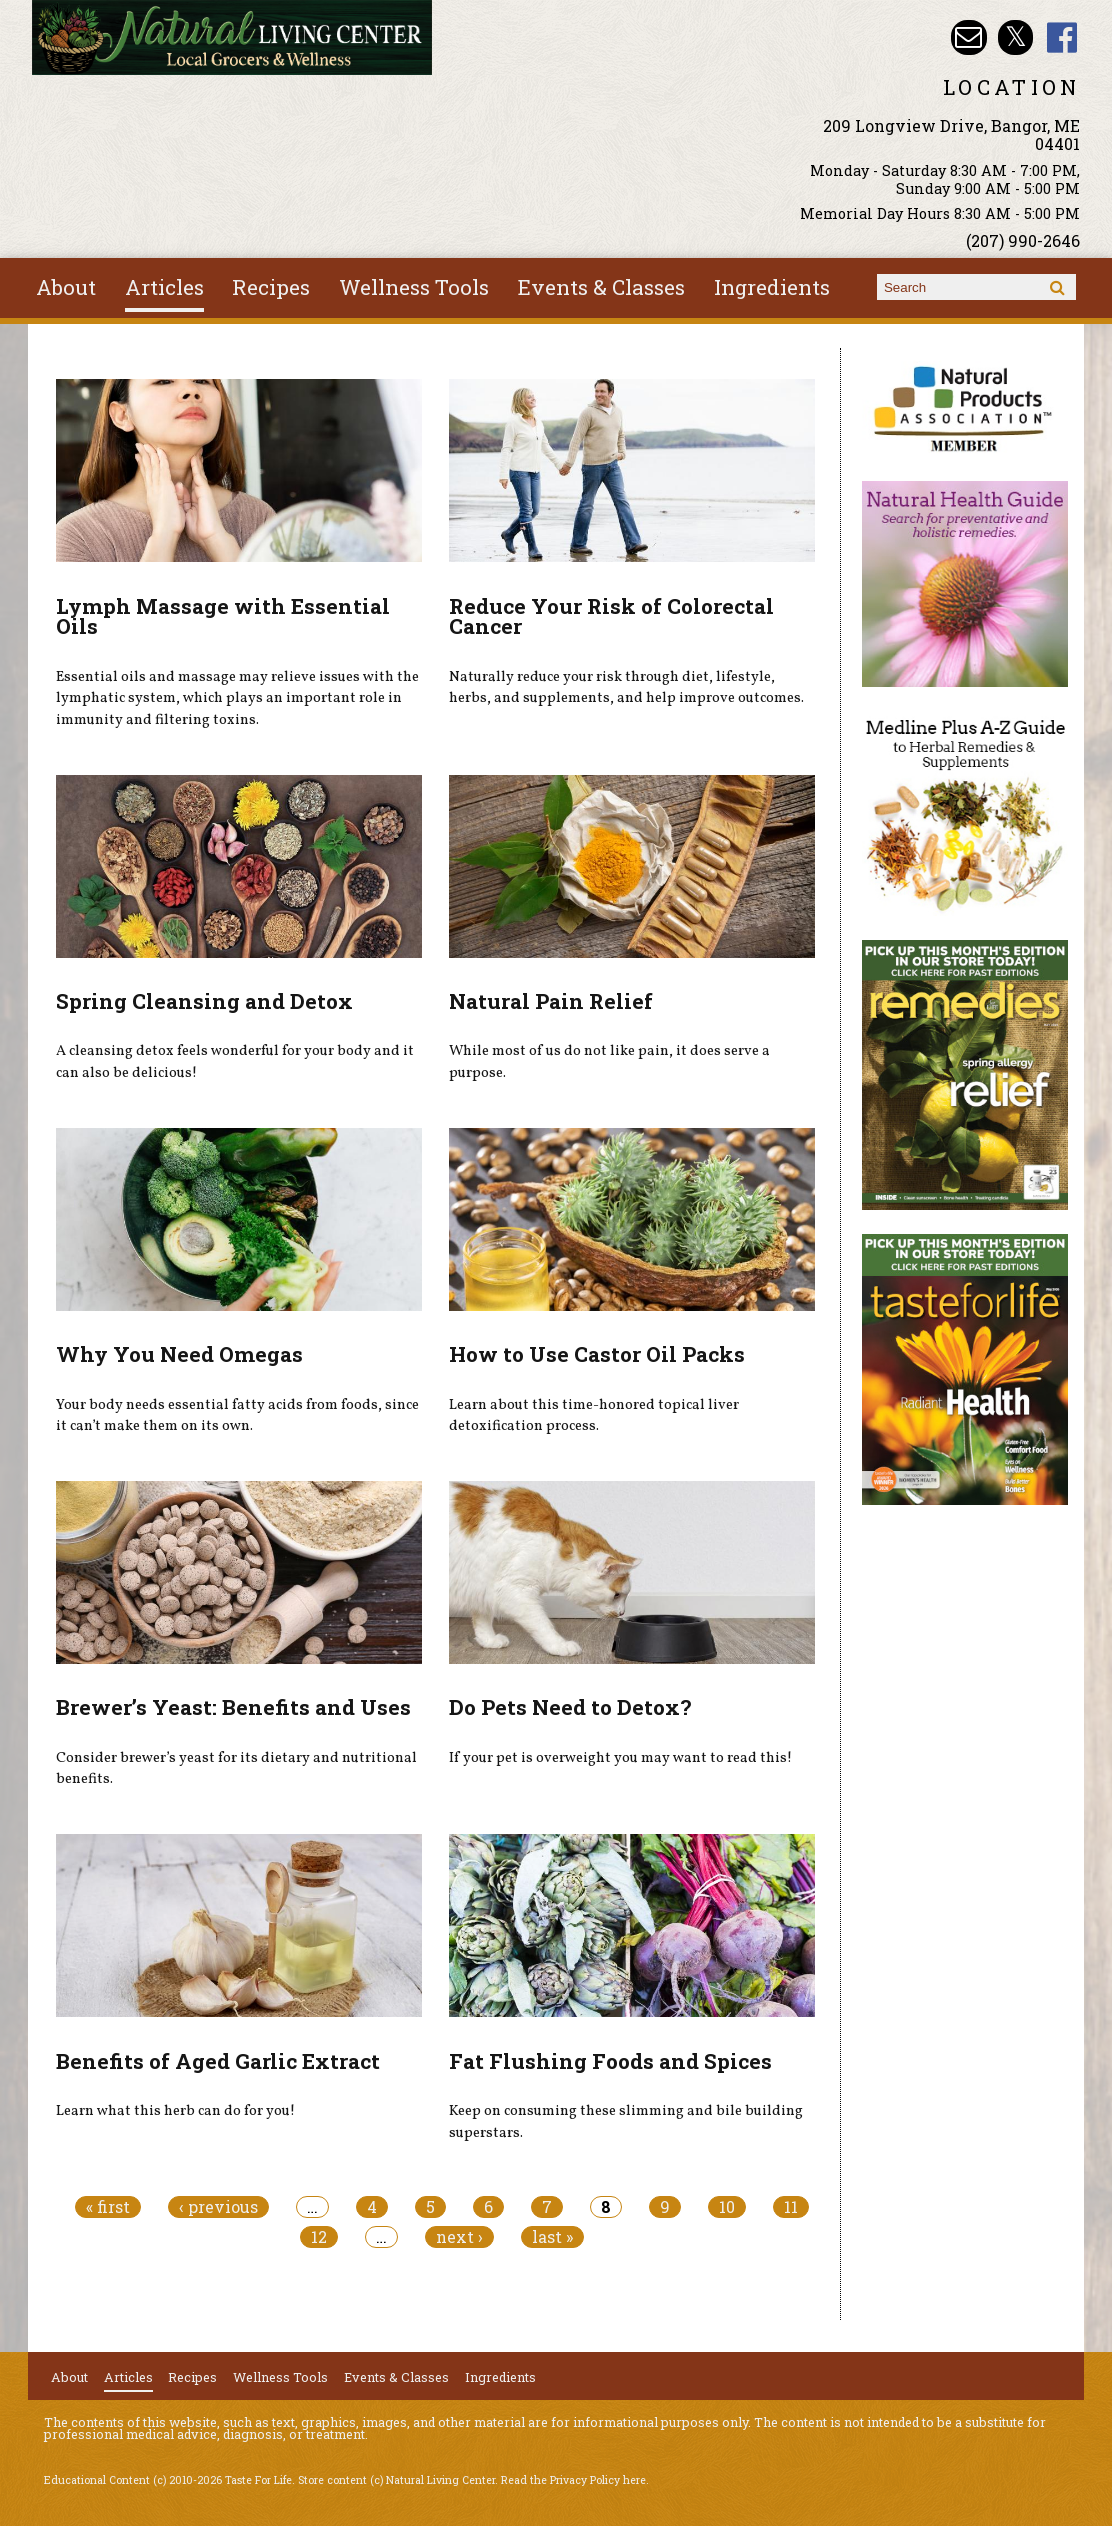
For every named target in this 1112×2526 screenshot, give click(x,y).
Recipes (271, 287)
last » (552, 2237)
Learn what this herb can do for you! (175, 2111)
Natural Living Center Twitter (1015, 37)
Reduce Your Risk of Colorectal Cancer (611, 616)
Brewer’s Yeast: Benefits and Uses (233, 1707)
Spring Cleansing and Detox (204, 1001)
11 (791, 2207)
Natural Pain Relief (551, 1001)
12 (319, 2237)
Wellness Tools (414, 287)
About (66, 287)
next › (459, 2237)
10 (727, 2207)
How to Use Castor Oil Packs (597, 1354)
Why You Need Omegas (179, 1354)
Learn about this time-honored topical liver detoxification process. (594, 1416)
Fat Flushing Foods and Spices (610, 2061)
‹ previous (218, 2207)
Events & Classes (601, 287)
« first (108, 2207)
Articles (164, 287)
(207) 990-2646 (1023, 240)
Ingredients (772, 287)
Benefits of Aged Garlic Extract (218, 2061)
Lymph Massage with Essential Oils (223, 616)
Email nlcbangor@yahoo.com (968, 37)
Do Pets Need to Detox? (570, 1707)
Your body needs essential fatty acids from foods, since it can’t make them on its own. (237, 1416)
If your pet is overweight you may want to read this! (620, 1758)
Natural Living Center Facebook (1062, 37)
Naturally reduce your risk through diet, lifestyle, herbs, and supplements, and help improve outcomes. (626, 688)
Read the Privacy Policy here (573, 2480)
